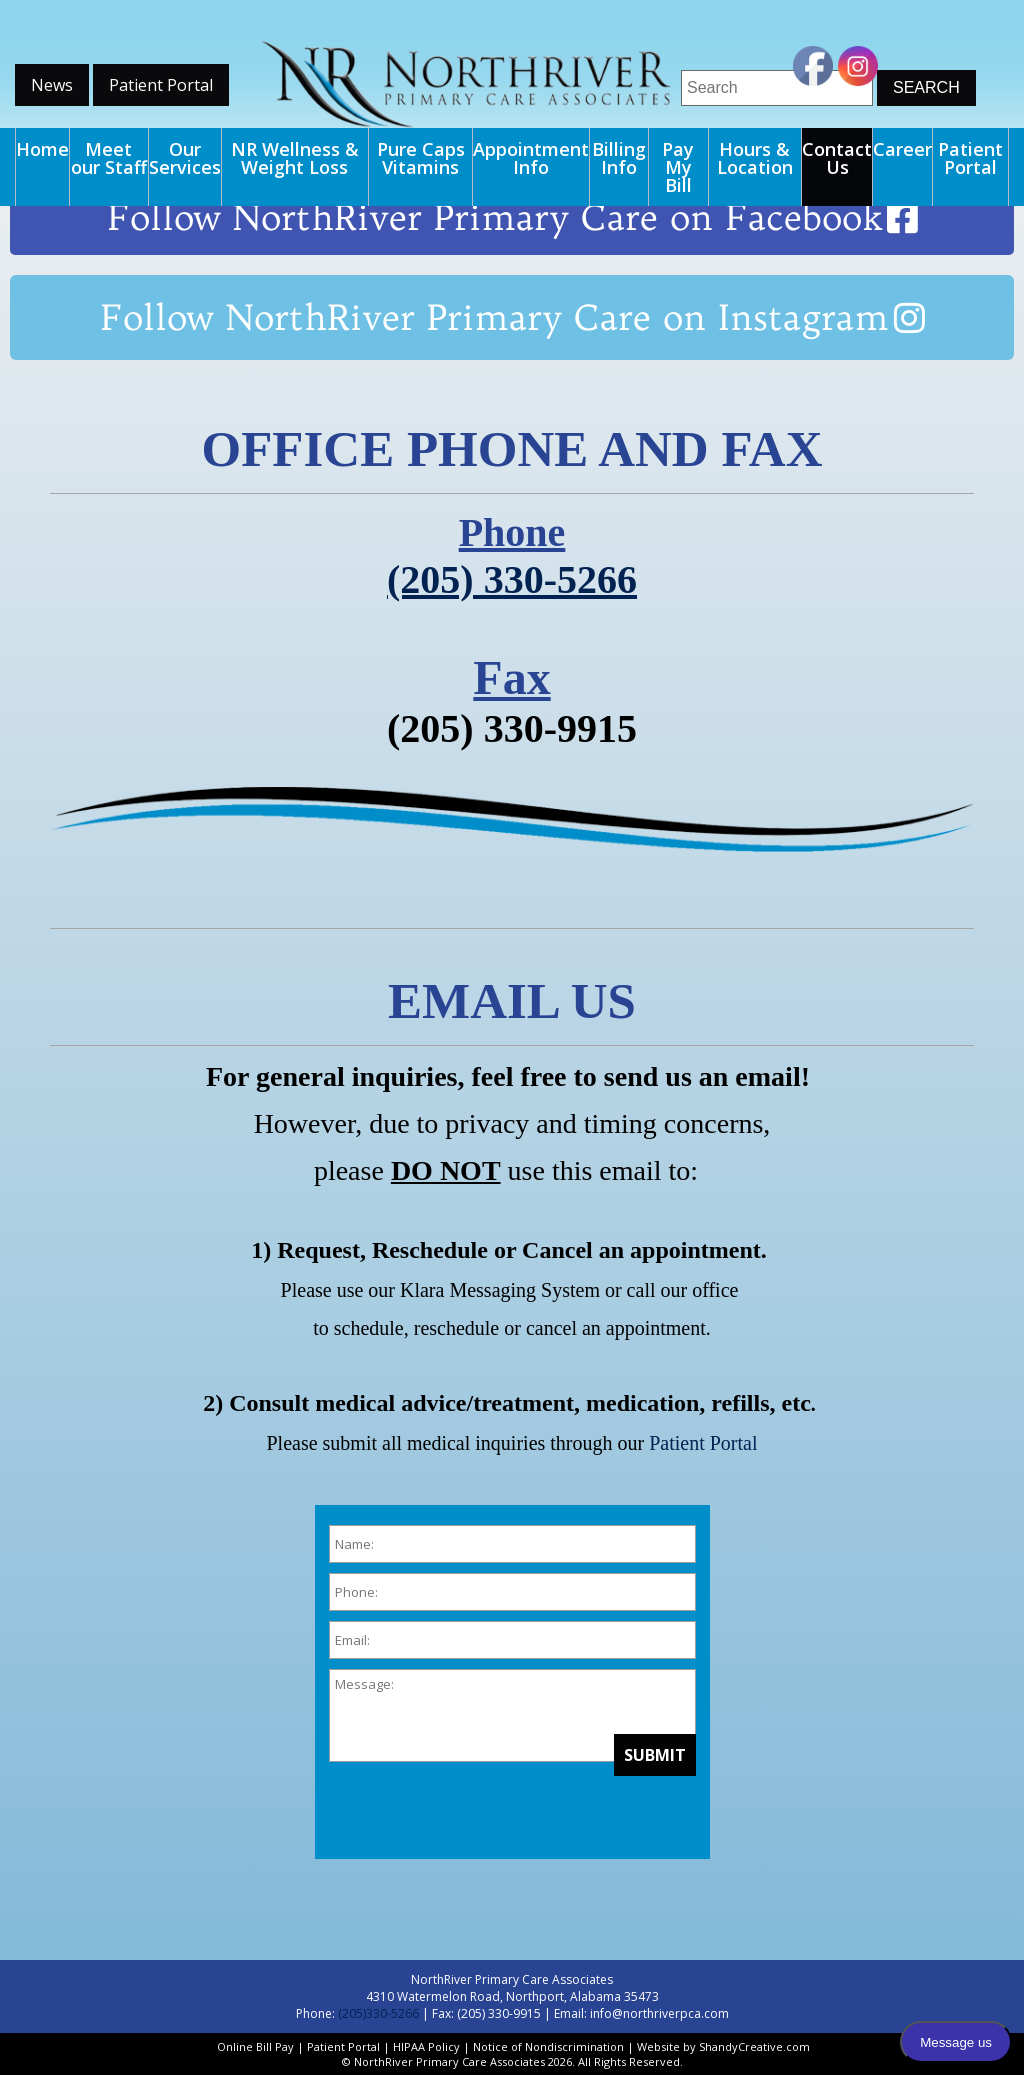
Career (902, 149)
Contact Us (837, 158)
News (52, 85)
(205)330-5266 (378, 2013)
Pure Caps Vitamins (421, 158)
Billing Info (619, 158)
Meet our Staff (109, 158)
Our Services (185, 158)
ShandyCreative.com (754, 2046)
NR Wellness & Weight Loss (295, 158)
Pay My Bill (678, 167)
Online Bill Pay (255, 2046)
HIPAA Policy (426, 2046)
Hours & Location (755, 158)
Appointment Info (531, 158)
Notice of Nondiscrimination (548, 2046)
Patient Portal (161, 85)
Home (42, 149)
